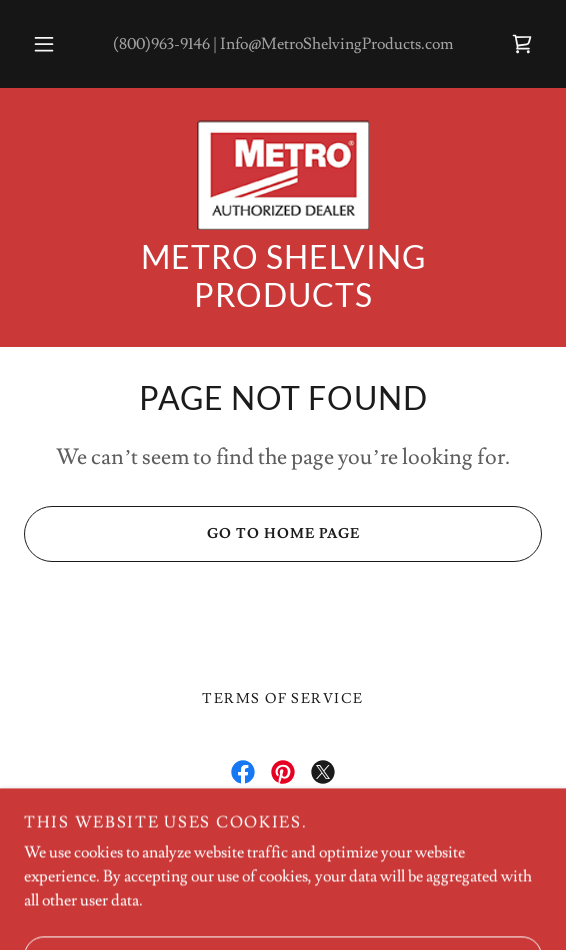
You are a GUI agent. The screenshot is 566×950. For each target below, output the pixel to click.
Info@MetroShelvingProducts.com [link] (336, 44)
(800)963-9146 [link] (161, 44)
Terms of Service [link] (283, 699)
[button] (47, 44)
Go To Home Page (191, 534)
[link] (522, 44)
